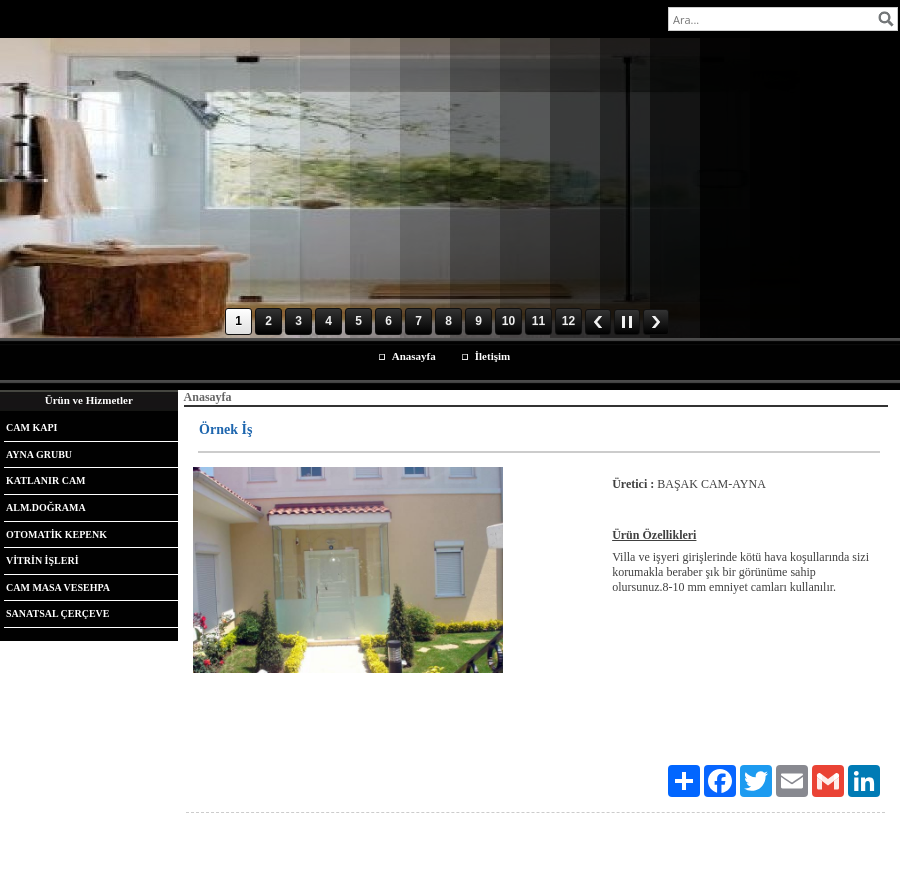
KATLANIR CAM (46, 480)
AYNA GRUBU (39, 454)
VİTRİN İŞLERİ (42, 560)
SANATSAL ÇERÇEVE (57, 613)
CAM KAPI (31, 427)
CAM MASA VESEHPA (58, 587)
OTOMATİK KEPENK (56, 534)
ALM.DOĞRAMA (46, 507)
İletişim (492, 356)
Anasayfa (414, 356)
